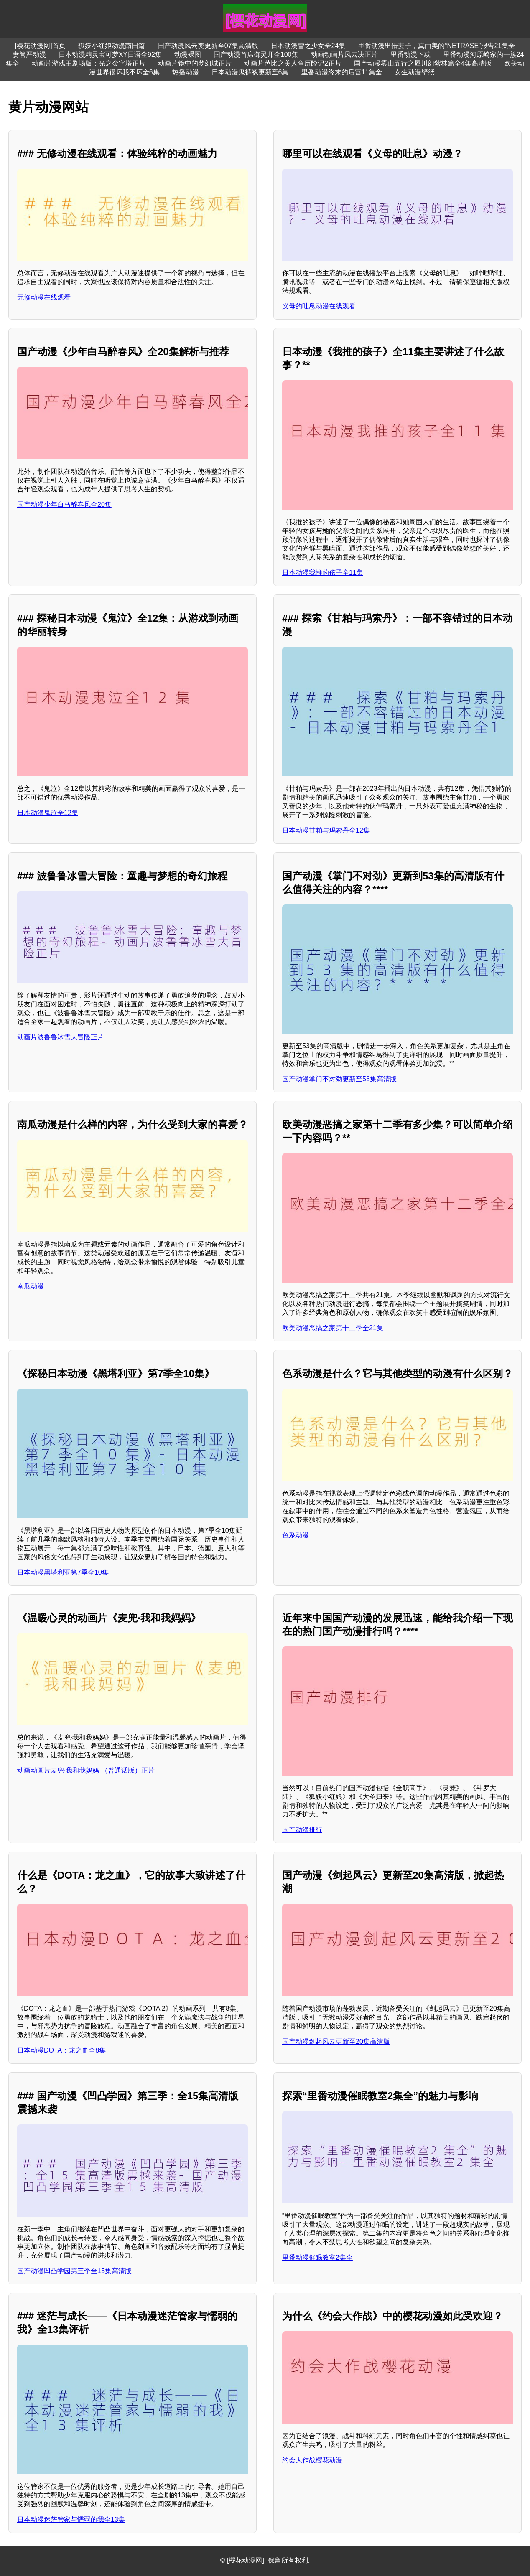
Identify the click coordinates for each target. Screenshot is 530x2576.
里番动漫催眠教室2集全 (317, 2257)
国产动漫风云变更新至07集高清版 (208, 45)
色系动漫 (295, 1535)
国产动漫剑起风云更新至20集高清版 (336, 2041)
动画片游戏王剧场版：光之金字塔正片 (88, 63)
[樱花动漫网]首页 (40, 45)
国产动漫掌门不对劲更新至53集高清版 (339, 1078)
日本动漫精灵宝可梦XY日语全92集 (110, 54)
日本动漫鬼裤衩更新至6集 (250, 72)
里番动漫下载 (410, 54)
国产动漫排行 (302, 1829)
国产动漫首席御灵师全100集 (256, 54)
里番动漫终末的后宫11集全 (341, 72)
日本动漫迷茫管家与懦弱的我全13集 (71, 2519)
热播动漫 (185, 72)
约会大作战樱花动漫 (312, 2460)
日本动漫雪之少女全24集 (308, 45)
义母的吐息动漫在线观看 (319, 306)
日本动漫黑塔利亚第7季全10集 (63, 1572)
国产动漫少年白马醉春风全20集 (64, 504)
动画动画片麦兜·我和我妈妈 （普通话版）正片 (86, 1770)
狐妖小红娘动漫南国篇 (111, 45)
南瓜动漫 (30, 1286)
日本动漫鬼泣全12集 (47, 812)
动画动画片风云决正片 (344, 54)
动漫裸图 (187, 54)
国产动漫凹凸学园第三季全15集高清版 (74, 2270)
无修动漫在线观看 (44, 297)
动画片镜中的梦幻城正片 (195, 63)
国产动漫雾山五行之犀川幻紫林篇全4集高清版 (423, 63)
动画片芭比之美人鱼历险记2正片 (292, 63)
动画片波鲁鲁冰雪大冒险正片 (60, 1037)
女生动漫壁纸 (415, 72)
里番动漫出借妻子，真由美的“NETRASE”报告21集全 (436, 45)
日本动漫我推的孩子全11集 (322, 572)
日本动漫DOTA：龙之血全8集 (61, 2050)
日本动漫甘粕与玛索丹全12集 (326, 830)
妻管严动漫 (29, 54)
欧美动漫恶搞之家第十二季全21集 (332, 1327)
